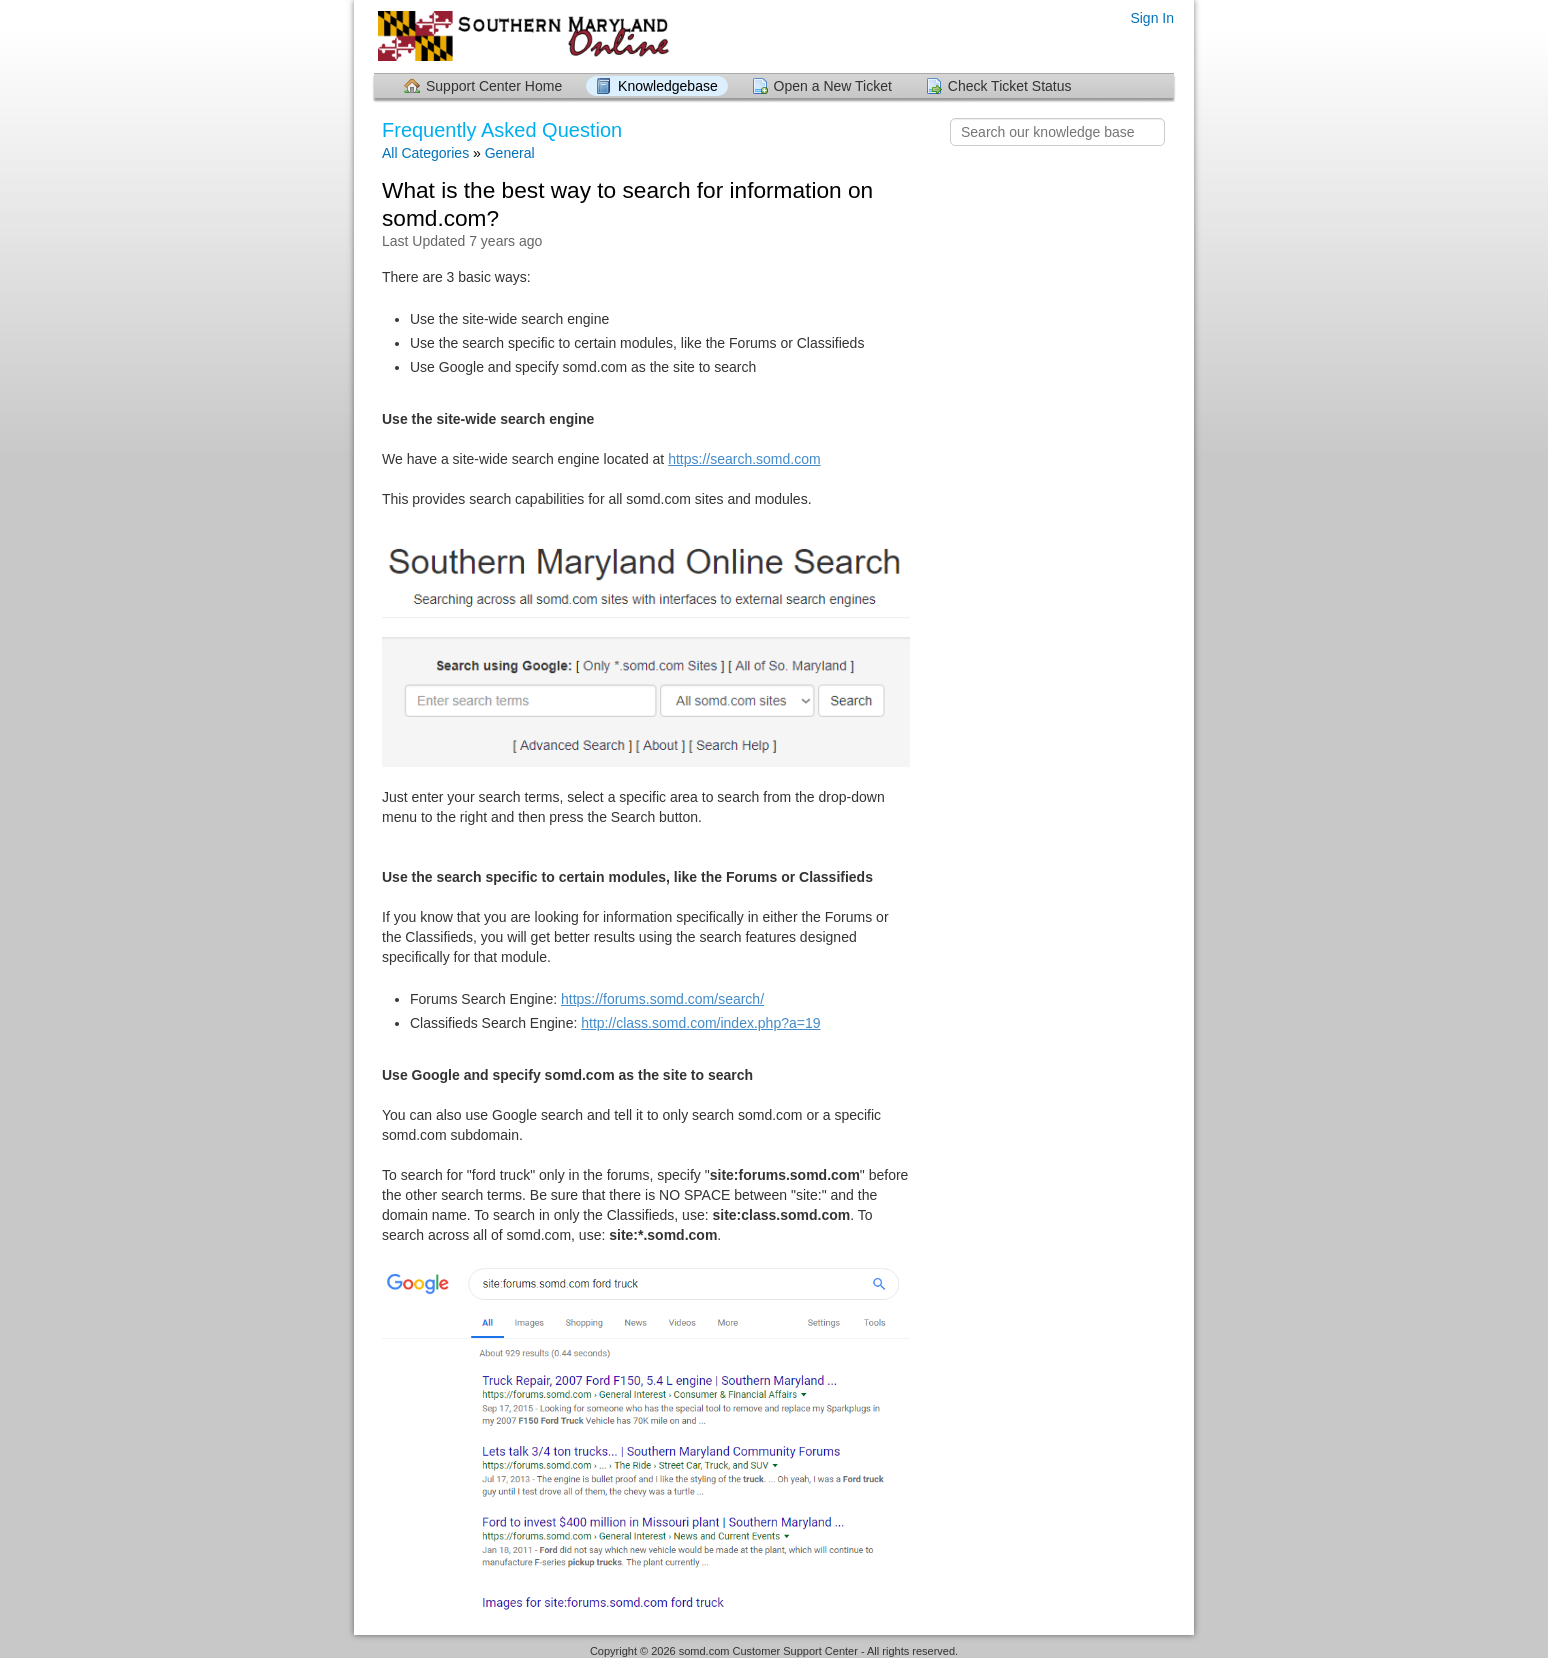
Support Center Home (494, 86)
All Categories (425, 153)
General (510, 153)
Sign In (1152, 18)
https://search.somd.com (744, 459)
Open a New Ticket (833, 86)
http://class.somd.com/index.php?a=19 (700, 1023)
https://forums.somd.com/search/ (662, 999)
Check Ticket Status (1010, 86)
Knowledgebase (668, 86)
